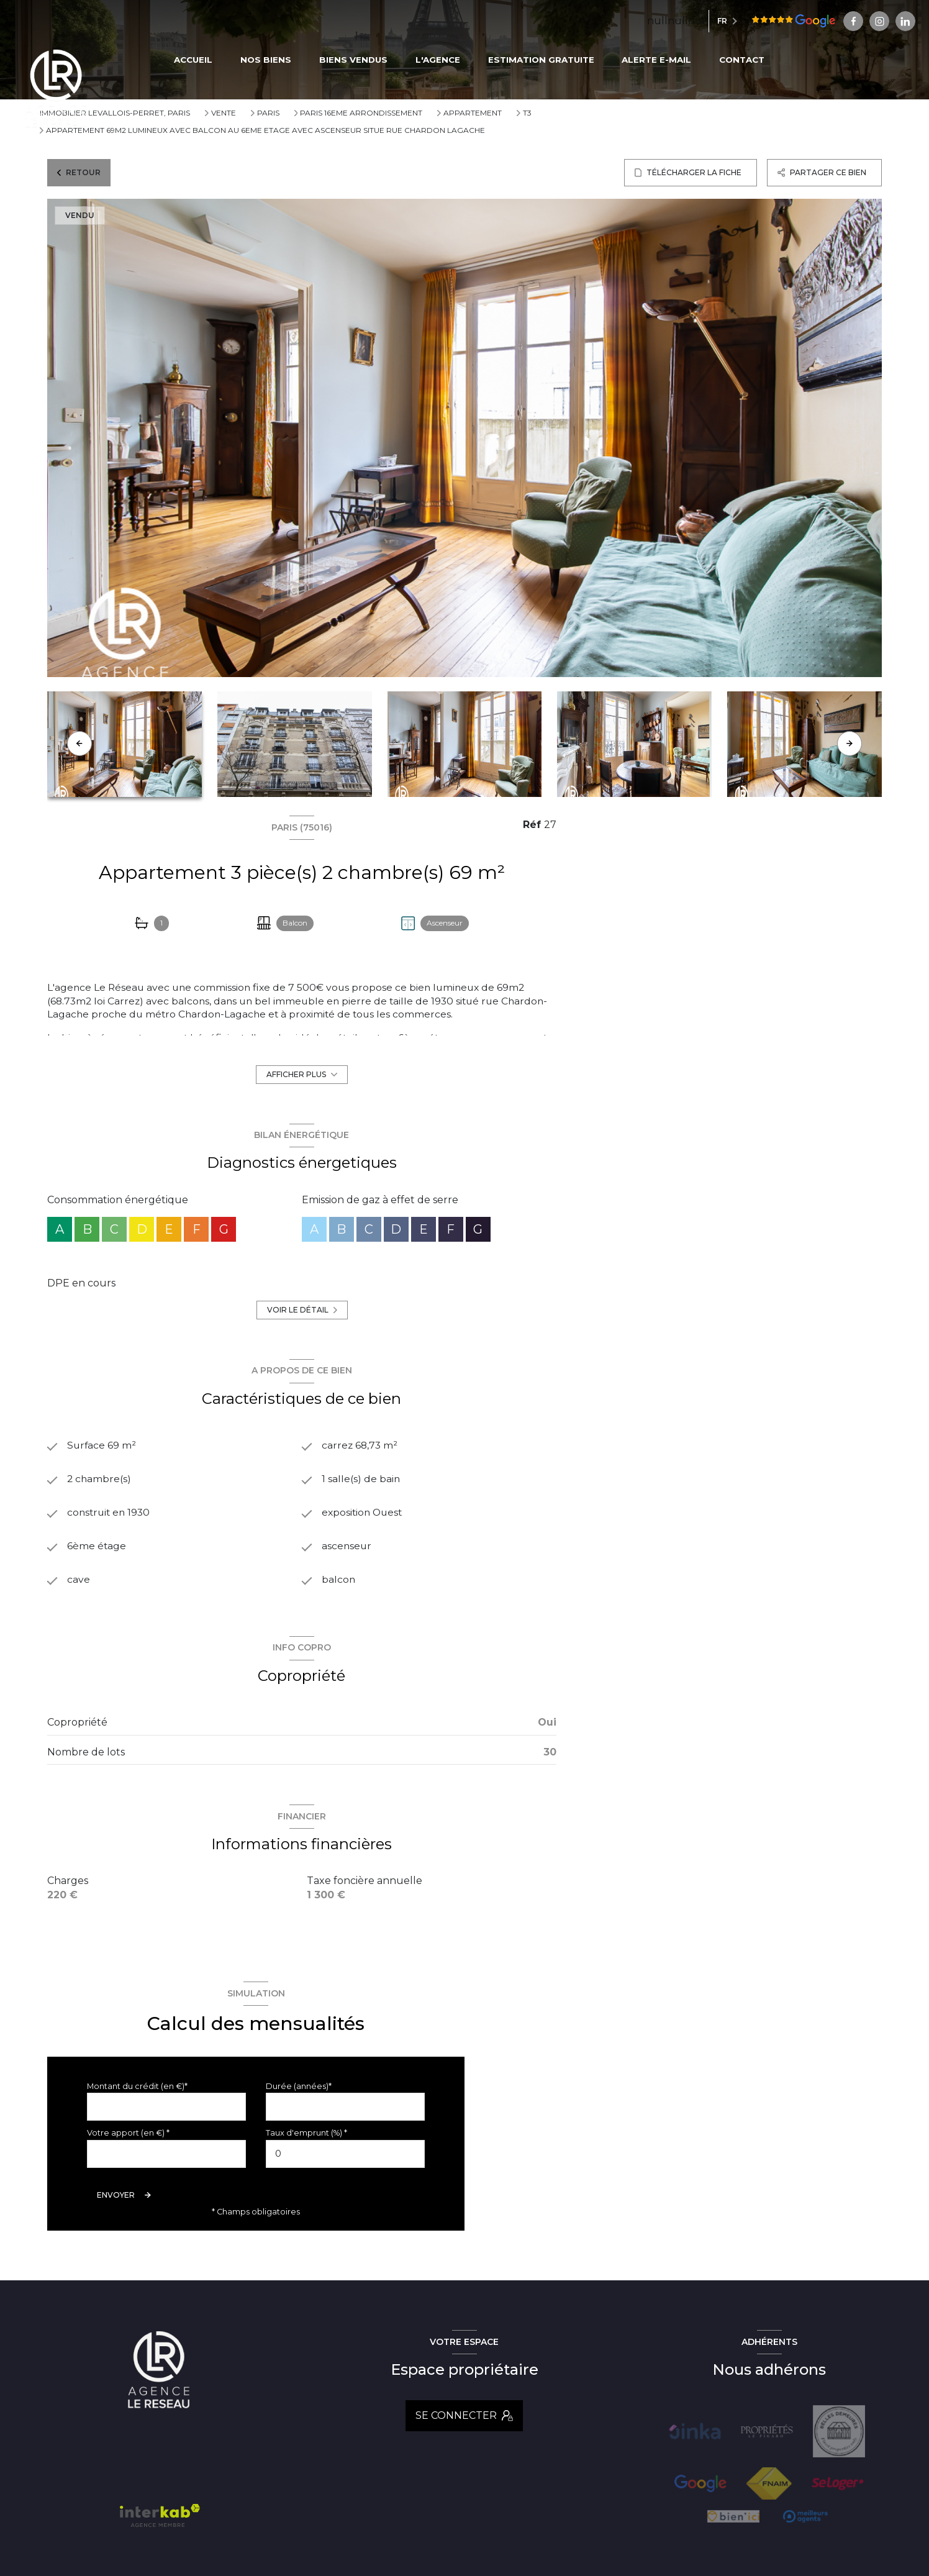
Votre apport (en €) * (128, 2134)
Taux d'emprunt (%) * (306, 2134)
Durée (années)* (299, 2087)
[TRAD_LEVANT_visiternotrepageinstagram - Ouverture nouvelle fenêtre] (820, 21)
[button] (849, 743)
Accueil (193, 60)
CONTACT (741, 60)
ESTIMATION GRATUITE (541, 60)
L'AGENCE (437, 60)
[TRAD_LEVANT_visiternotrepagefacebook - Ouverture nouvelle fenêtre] (795, 21)
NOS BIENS (265, 60)
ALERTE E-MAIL (657, 60)
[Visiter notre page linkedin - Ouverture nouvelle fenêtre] (846, 21)
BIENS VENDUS (353, 60)
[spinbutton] (345, 2155)
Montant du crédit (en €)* (137, 2087)
